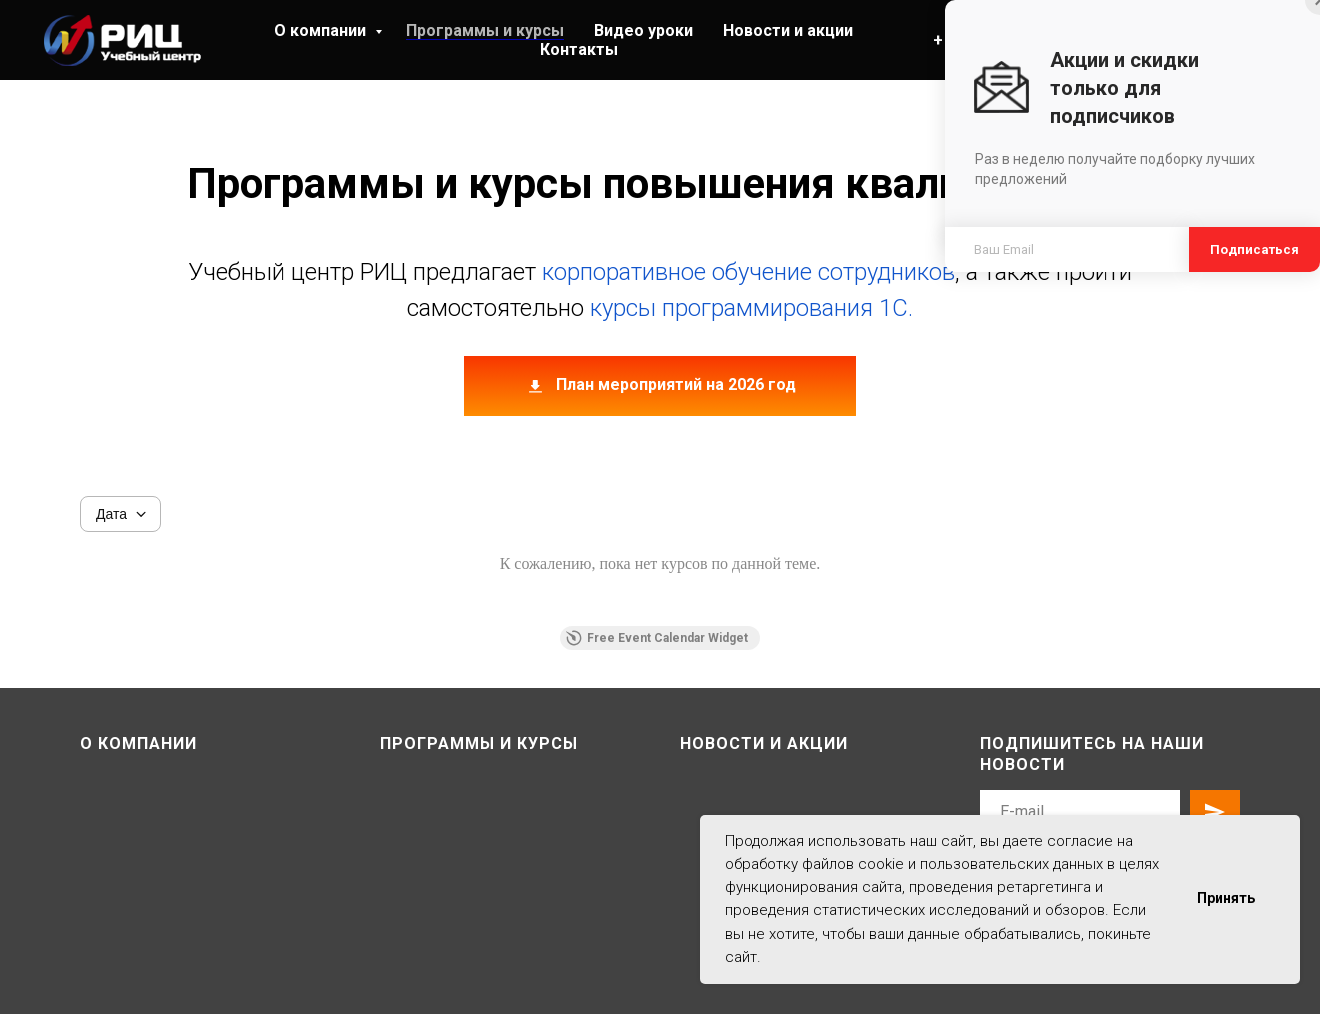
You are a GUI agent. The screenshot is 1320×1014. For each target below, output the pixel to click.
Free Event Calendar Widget (657, 638)
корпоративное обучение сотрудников (748, 272)
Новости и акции (788, 30)
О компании (322, 30)
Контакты (579, 49)
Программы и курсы (485, 30)
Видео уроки (643, 30)
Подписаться (1254, 249)
